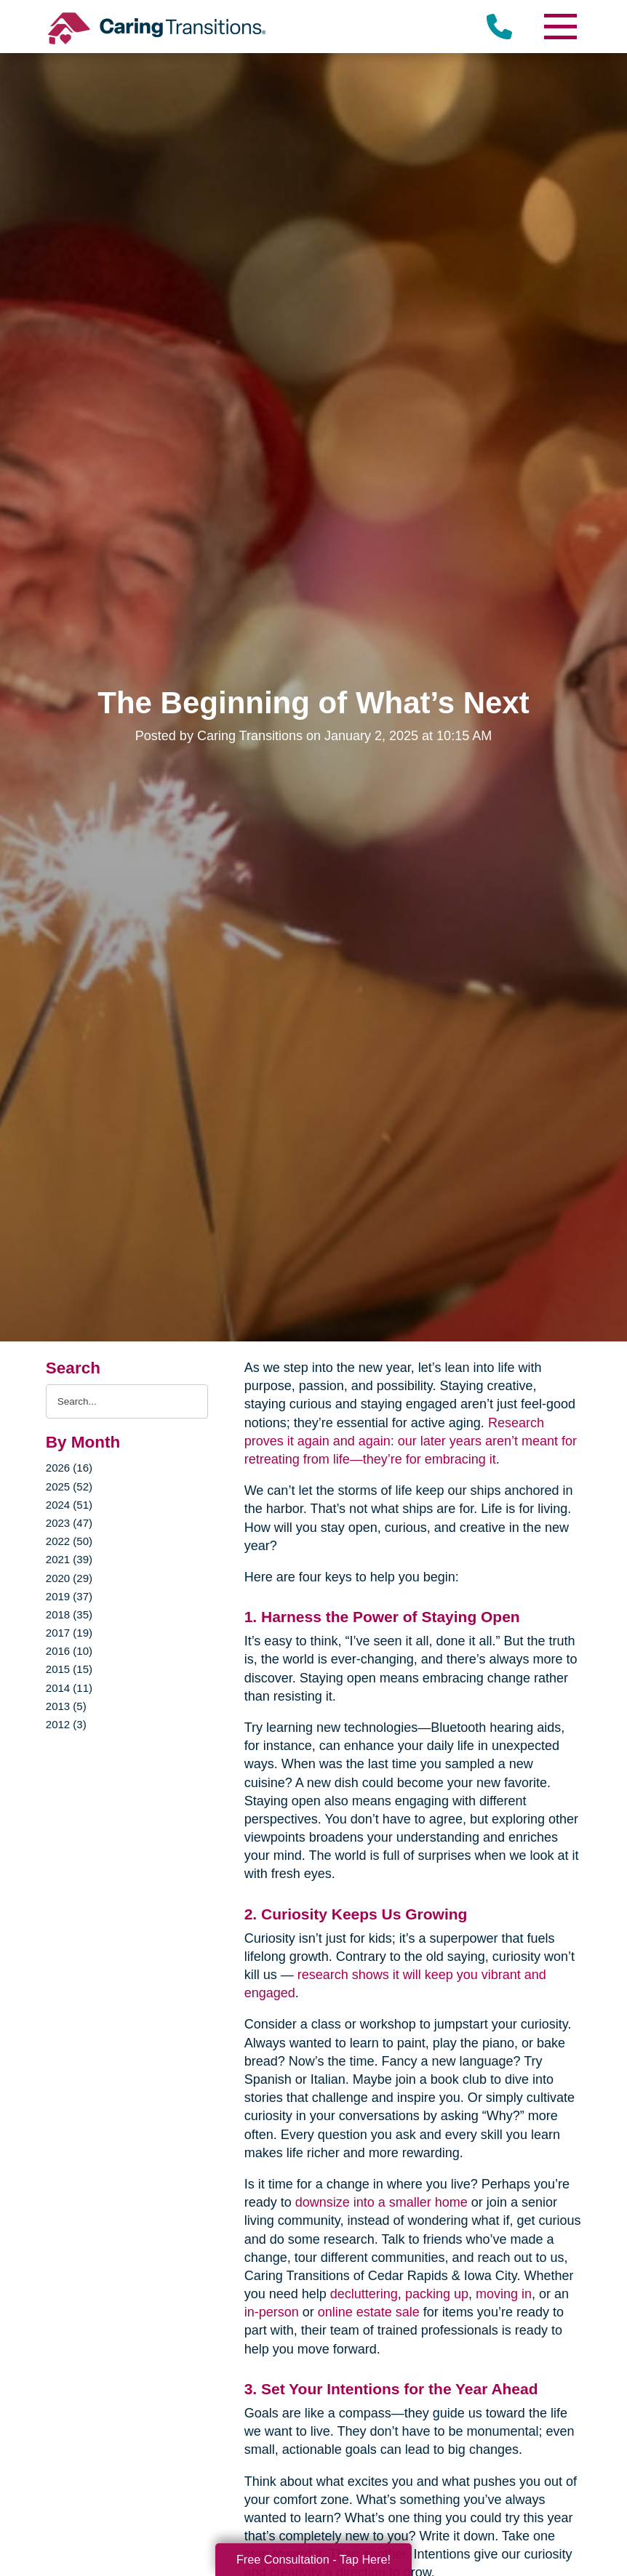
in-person (271, 2312)
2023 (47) (69, 1523)
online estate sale (369, 2312)
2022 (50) (69, 1541)
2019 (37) (69, 1596)
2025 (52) (69, 1486)
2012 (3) (66, 1724)
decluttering (364, 2294)
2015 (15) (69, 1669)
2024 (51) (69, 1504)
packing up (436, 2294)
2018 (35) (69, 1614)
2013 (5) (66, 1706)
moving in (504, 2294)
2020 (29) (69, 1578)
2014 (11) (69, 1688)
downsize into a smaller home (381, 2202)
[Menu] (559, 26)
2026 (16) (69, 1467)
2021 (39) (69, 1559)
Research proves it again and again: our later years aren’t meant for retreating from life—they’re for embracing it (410, 1441)
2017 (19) (69, 1632)
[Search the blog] (127, 1401)
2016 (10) (69, 1651)
